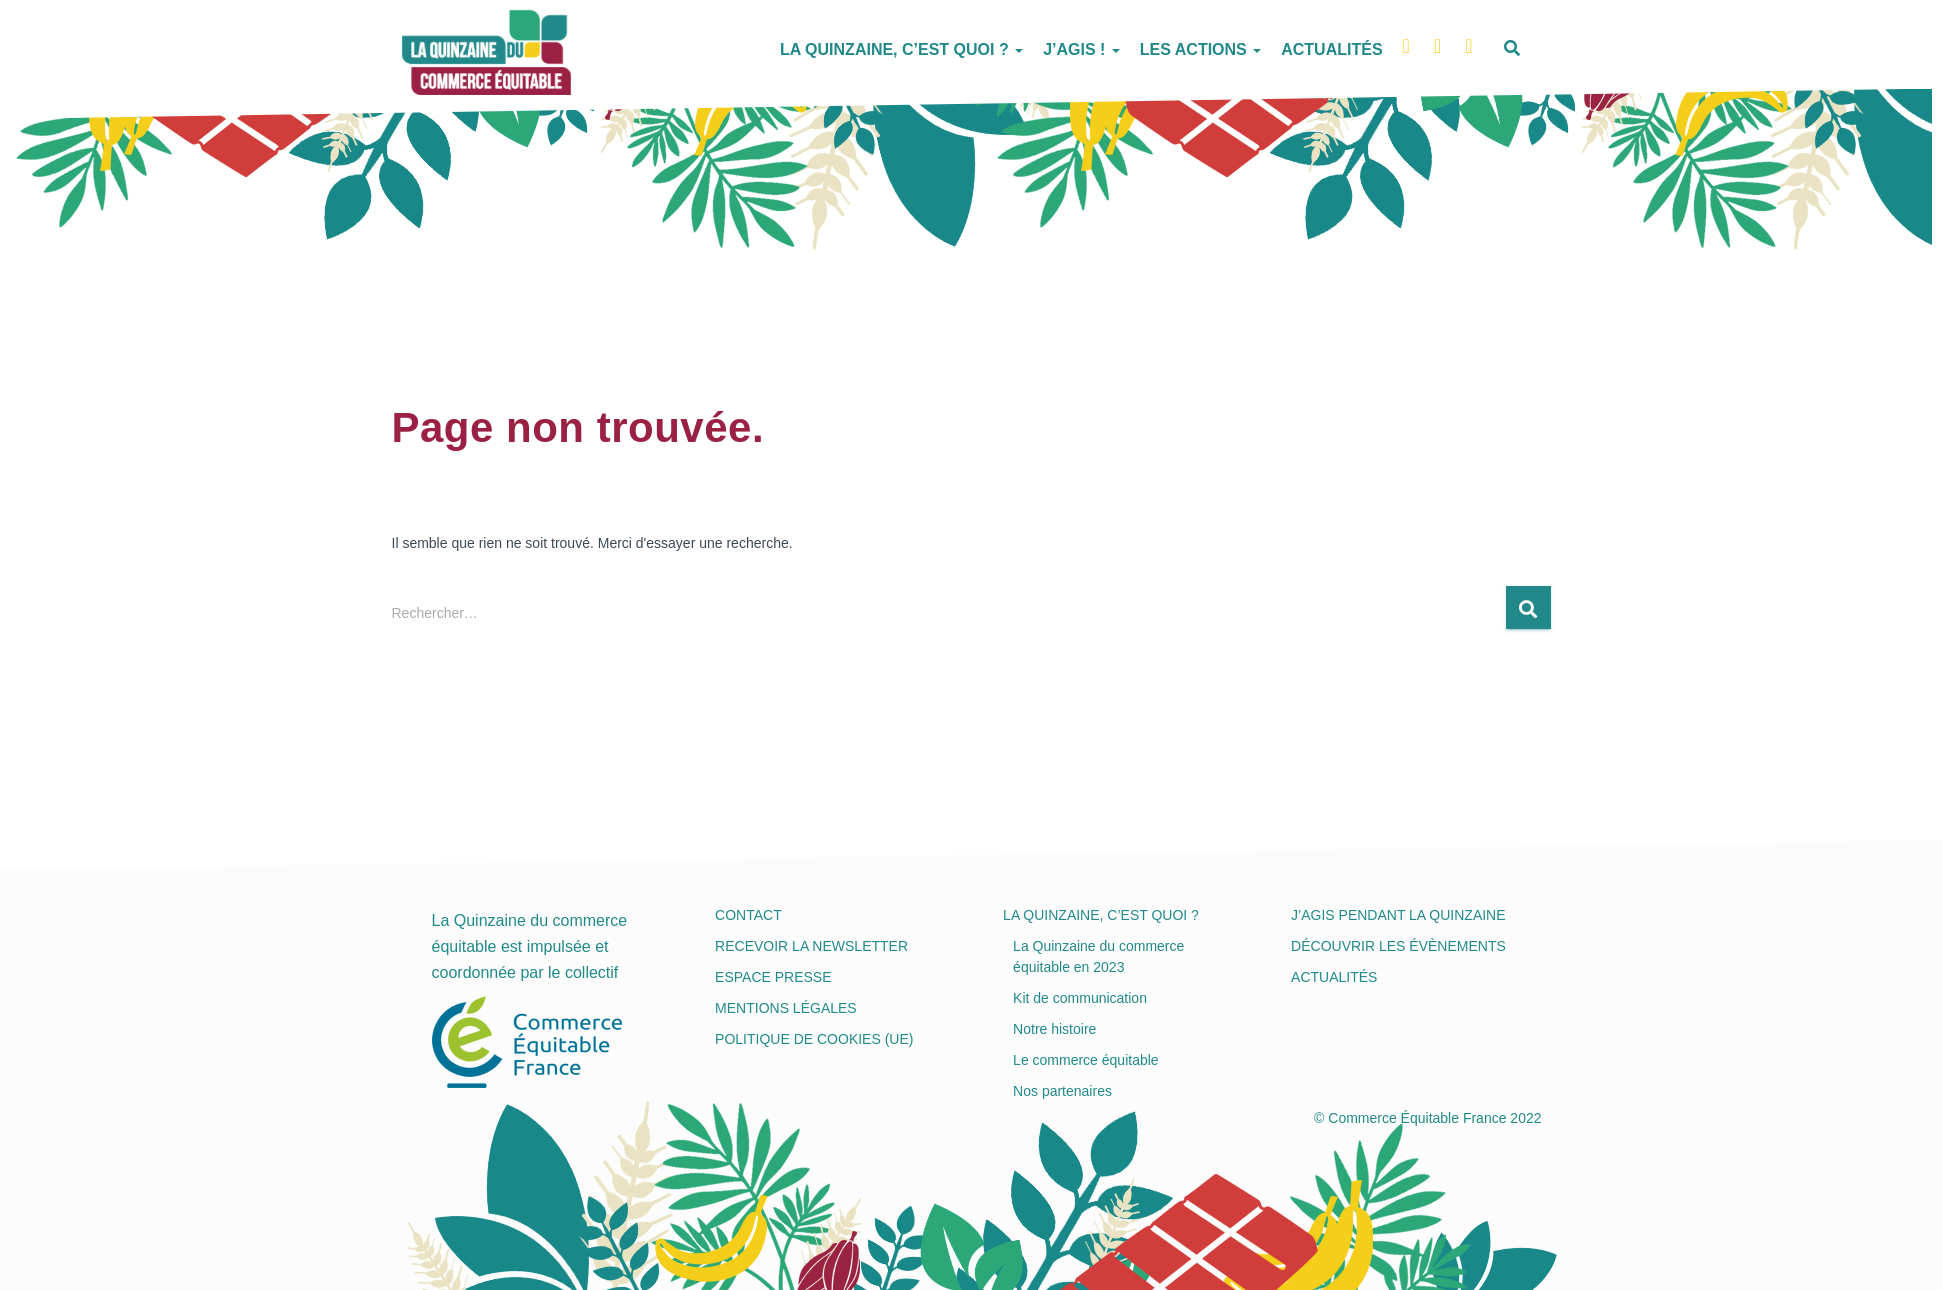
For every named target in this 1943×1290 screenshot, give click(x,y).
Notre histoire (1054, 1029)
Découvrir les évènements (1398, 946)
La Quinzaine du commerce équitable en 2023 (1098, 956)
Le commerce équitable (1086, 1060)
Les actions (1200, 49)
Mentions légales (786, 1008)
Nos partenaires (1062, 1091)
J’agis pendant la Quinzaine (1398, 915)
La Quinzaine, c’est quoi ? (901, 49)
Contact (748, 915)
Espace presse (773, 977)
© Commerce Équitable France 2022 (1427, 1118)
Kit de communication (1080, 998)
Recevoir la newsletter (811, 946)
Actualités (1331, 49)
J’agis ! (1081, 49)
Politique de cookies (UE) (814, 1039)
